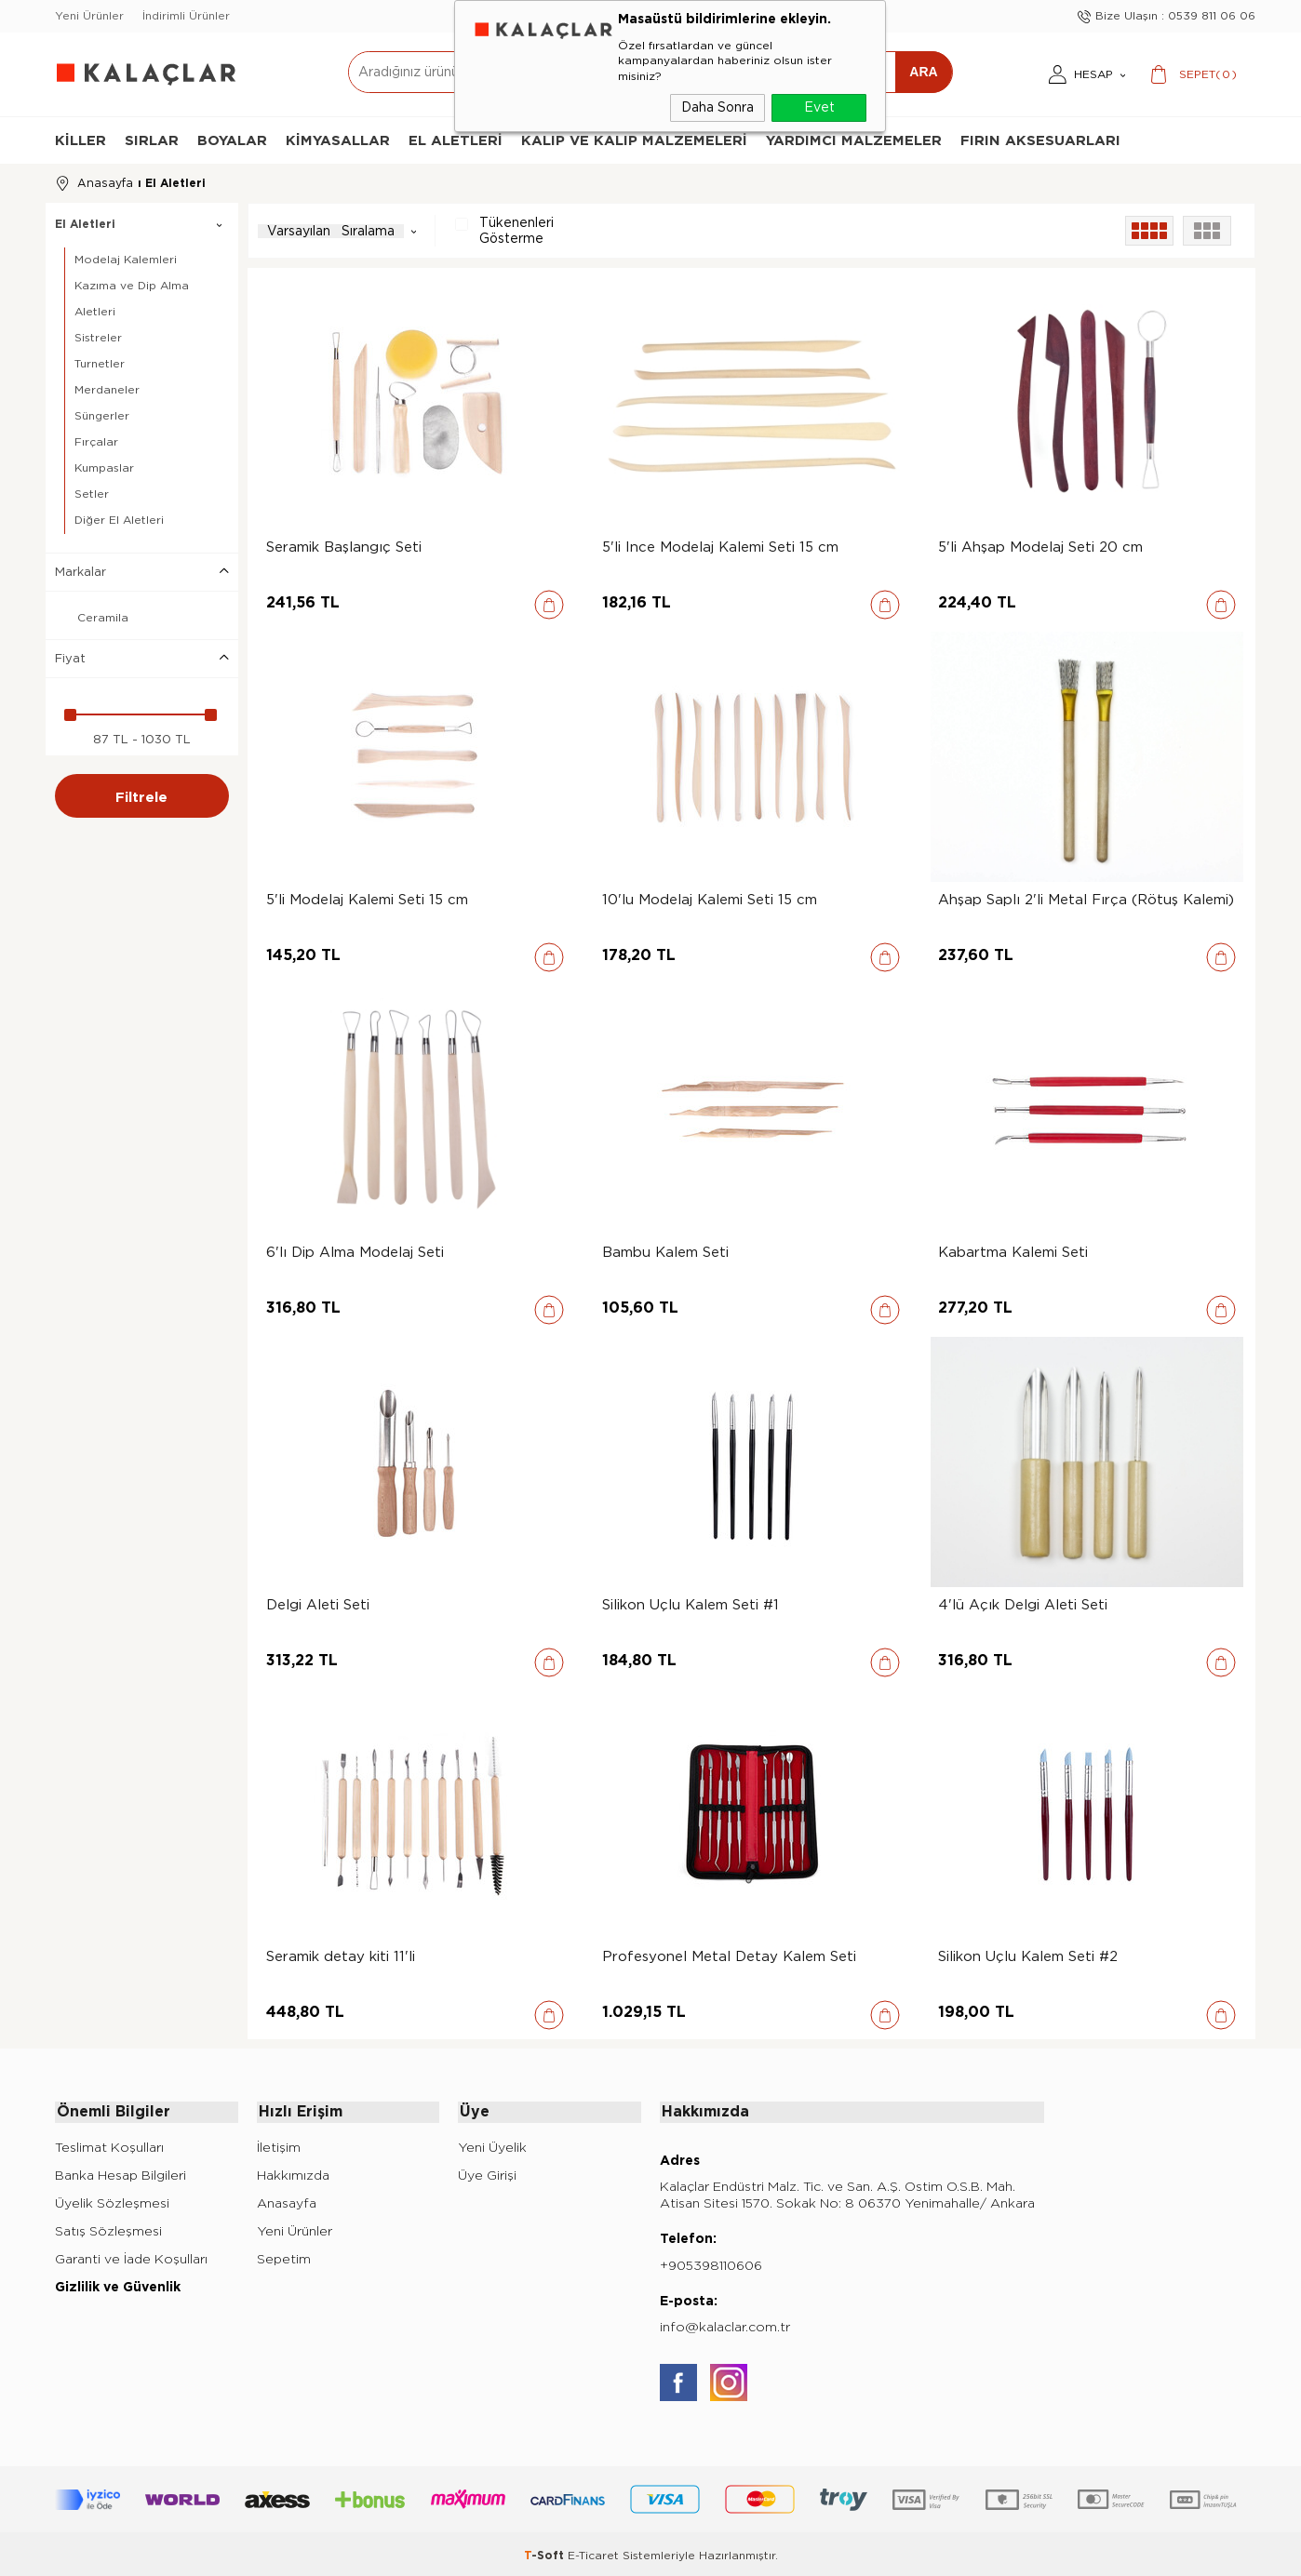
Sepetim (284, 2255)
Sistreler (98, 335)
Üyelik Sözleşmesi (112, 2200)
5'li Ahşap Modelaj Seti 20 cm (1040, 546)
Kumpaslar (104, 466)
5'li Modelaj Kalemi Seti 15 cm (367, 898)
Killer (80, 140)
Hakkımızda (293, 2172)
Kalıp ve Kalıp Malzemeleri (634, 140)
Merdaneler (107, 387)
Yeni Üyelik (492, 2144)
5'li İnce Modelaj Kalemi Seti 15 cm (720, 546)
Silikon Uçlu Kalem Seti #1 (690, 1603)
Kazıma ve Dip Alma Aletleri (131, 296)
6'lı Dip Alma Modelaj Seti (355, 1251)
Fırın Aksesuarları (1040, 140)
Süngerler (101, 413)
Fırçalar (96, 440)
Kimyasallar (338, 140)
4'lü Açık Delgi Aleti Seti (1022, 1603)
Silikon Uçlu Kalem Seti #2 (1028, 1955)
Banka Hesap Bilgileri (120, 2172)
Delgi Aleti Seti (317, 1603)
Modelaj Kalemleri (125, 257)
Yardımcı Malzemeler (854, 140)
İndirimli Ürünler (186, 15)
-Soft (546, 2552)
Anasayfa (286, 2200)
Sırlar (152, 140)
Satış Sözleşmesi (108, 2228)
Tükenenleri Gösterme (504, 229)
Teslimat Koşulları (109, 2144)
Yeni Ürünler (89, 15)
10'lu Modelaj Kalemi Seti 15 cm (709, 898)
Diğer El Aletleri (119, 517)
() (1208, 74)
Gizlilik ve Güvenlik (118, 2283)
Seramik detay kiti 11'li (340, 1955)
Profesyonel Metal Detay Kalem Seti (729, 1955)
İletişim (279, 2144)
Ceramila (91, 617)
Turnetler (99, 361)
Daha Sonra (717, 107)
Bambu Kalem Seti (665, 1251)
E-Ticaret (593, 2552)
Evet (819, 107)
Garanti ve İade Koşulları (131, 2255)
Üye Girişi (487, 2172)
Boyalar (232, 140)
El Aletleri (456, 140)
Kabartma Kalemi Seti (1013, 1251)
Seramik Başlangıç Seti (344, 546)
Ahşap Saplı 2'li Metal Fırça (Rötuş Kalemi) (1086, 898)
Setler (91, 492)
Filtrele (141, 794)
